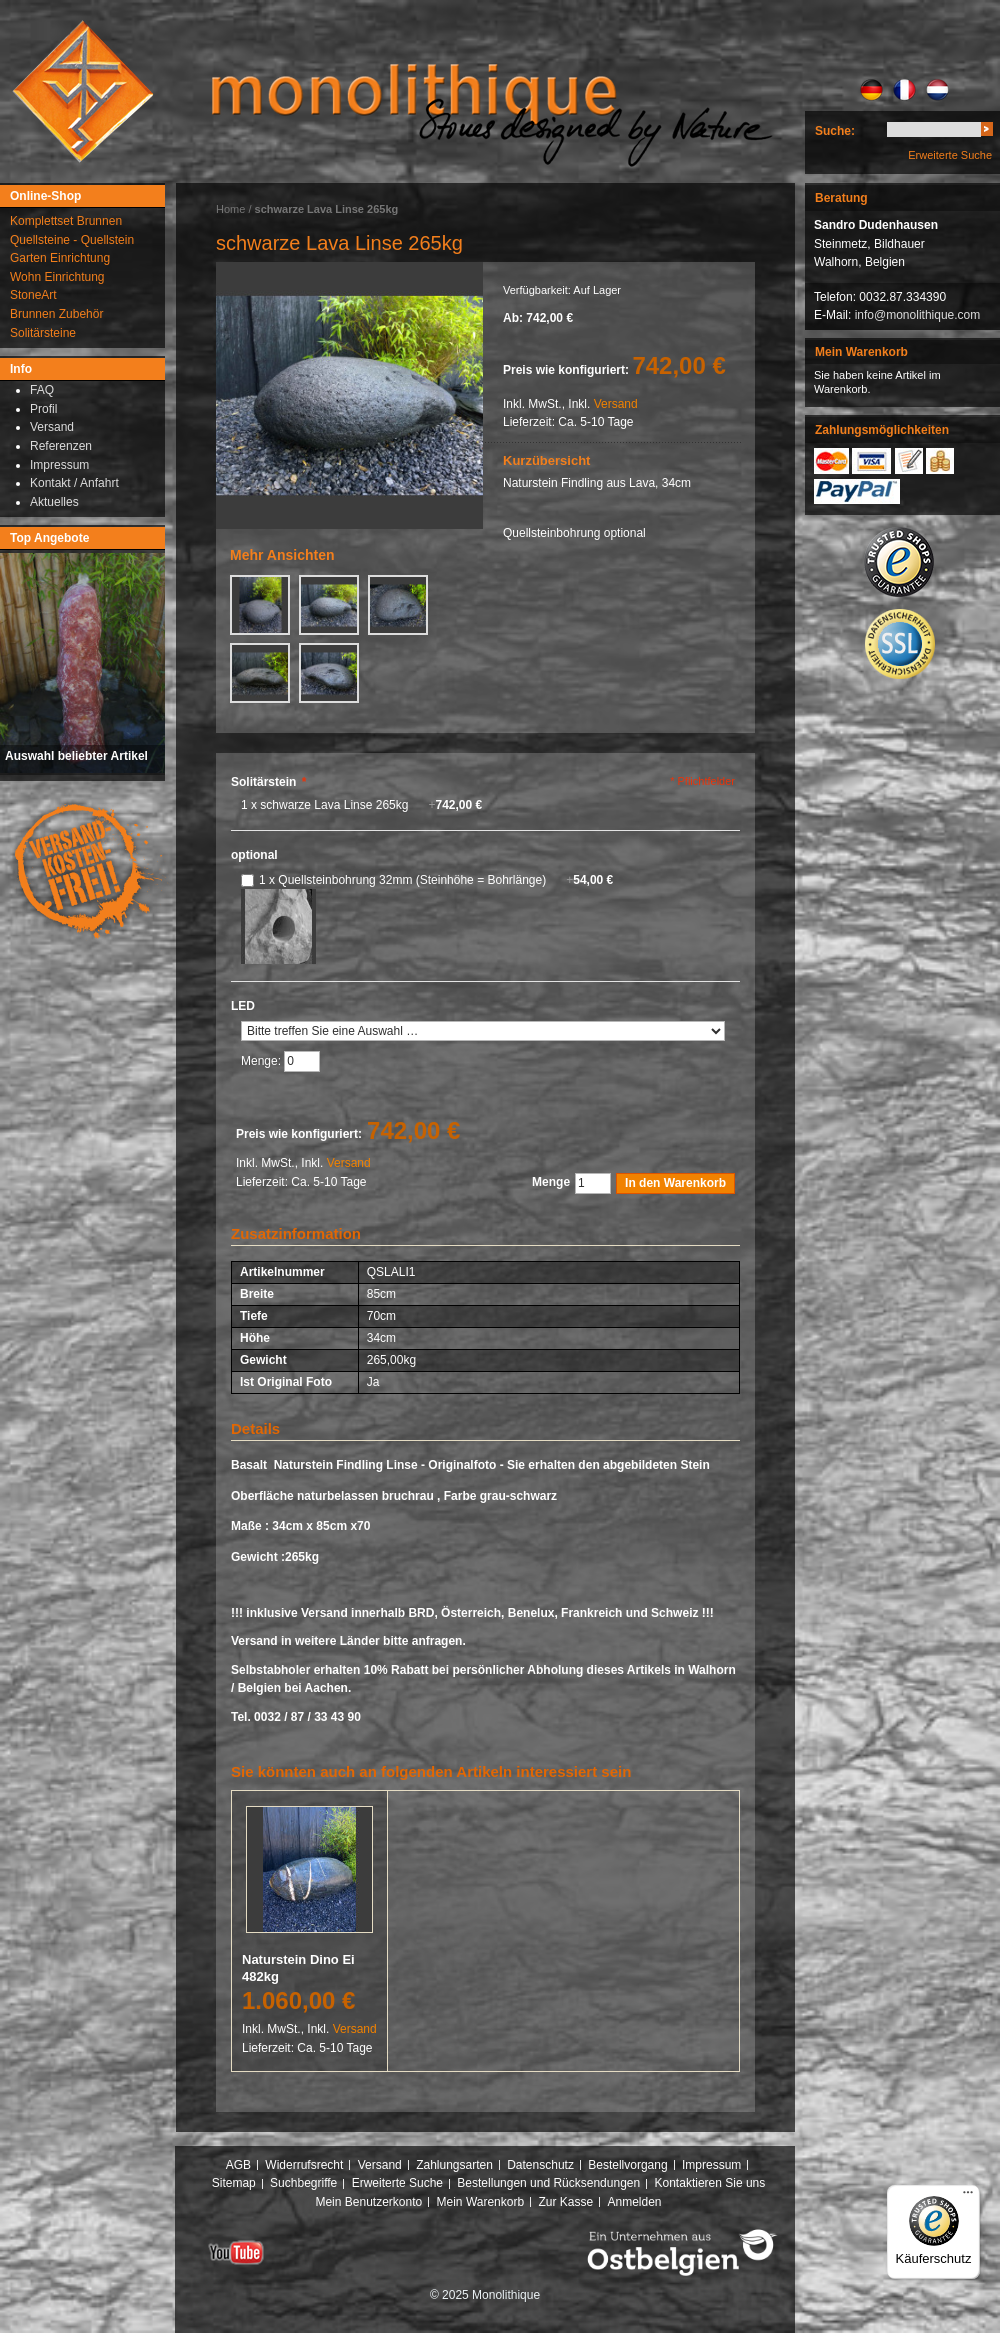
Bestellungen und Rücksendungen (548, 2183)
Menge (551, 1182)
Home (230, 209)
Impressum (711, 2165)
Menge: (262, 1061)
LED (243, 1006)
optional (254, 855)
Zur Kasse (565, 2202)
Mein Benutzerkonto (368, 2202)
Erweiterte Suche (950, 155)
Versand (616, 404)
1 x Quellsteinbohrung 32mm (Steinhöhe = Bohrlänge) (436, 880)
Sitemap (234, 2183)
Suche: (835, 131)
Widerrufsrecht (304, 2165)
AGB (238, 2165)
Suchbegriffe (303, 2183)
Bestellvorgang (627, 2165)
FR (904, 90)
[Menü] (968, 2197)
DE (871, 90)
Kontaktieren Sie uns (710, 2183)
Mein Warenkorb (481, 2202)
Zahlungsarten (454, 2165)
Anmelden (635, 2202)
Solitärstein (268, 782)
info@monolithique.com (918, 315)
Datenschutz (540, 2165)
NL (937, 90)
